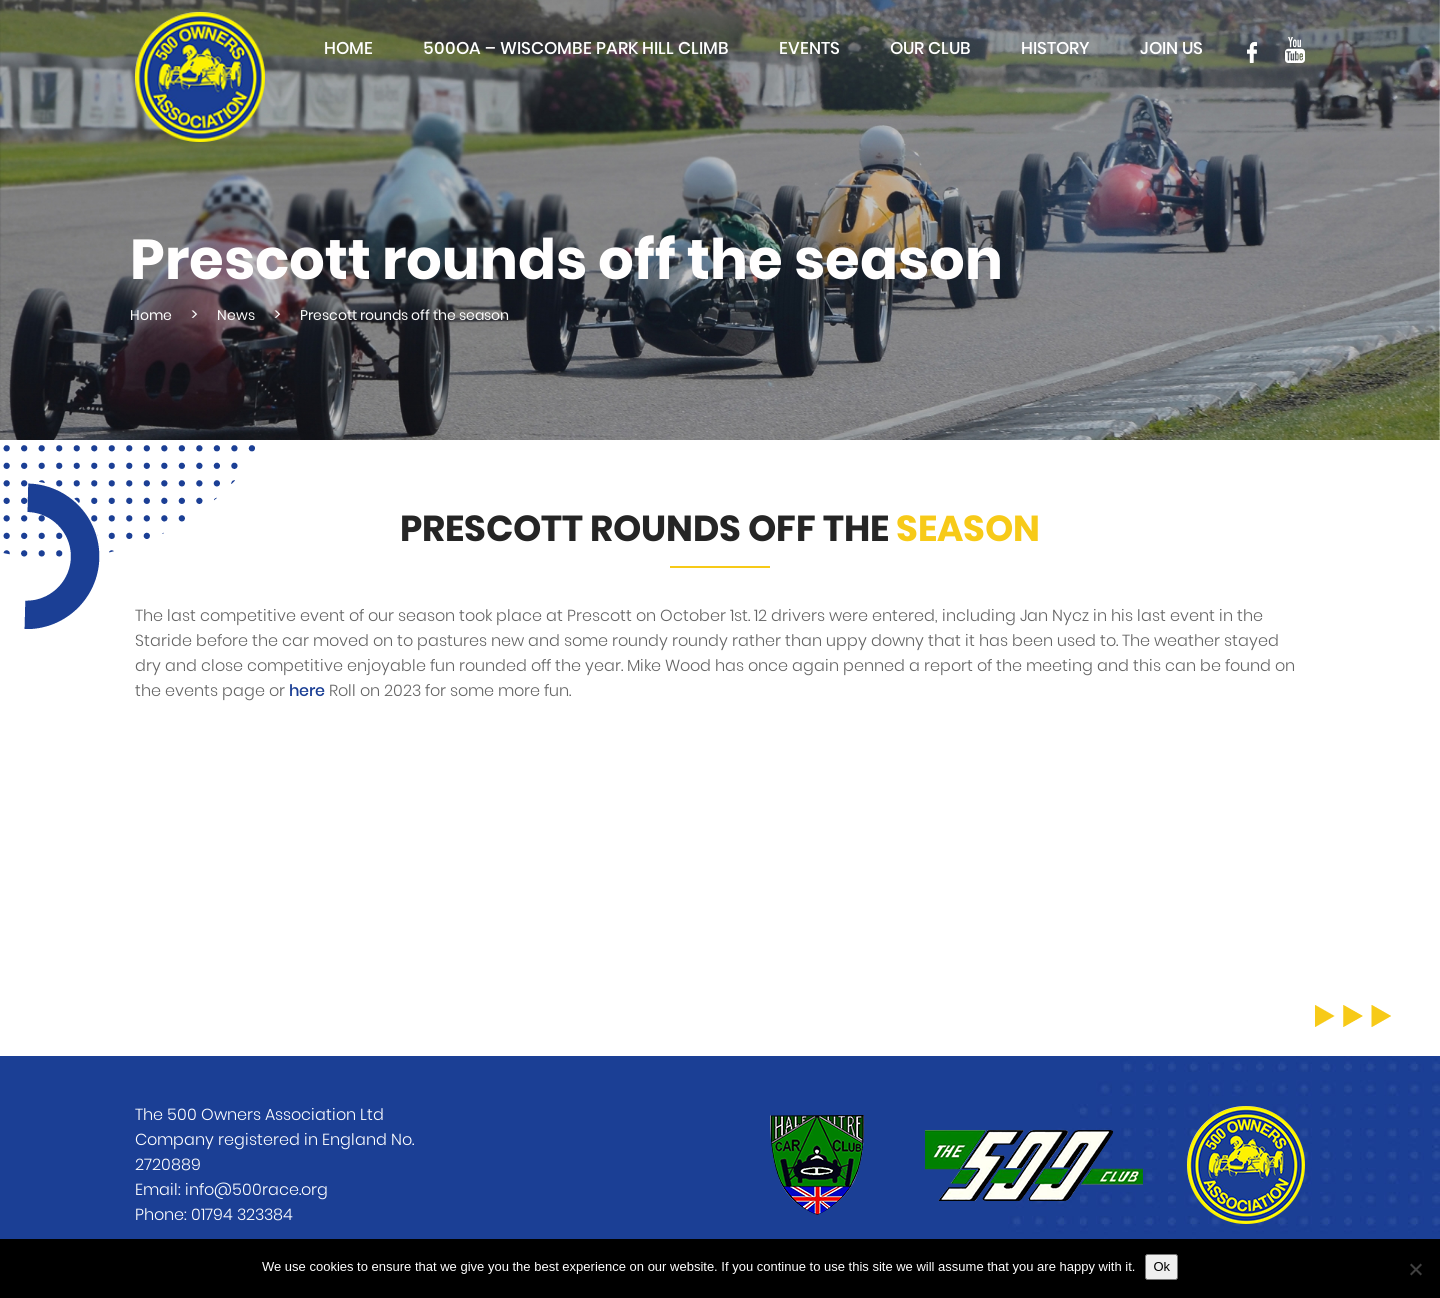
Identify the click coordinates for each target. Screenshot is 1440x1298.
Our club (930, 48)
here (307, 691)
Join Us (1171, 48)
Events (809, 48)
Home (348, 48)
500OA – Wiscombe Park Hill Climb (576, 48)
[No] (1415, 1269)
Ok (1161, 1266)
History (1055, 48)
